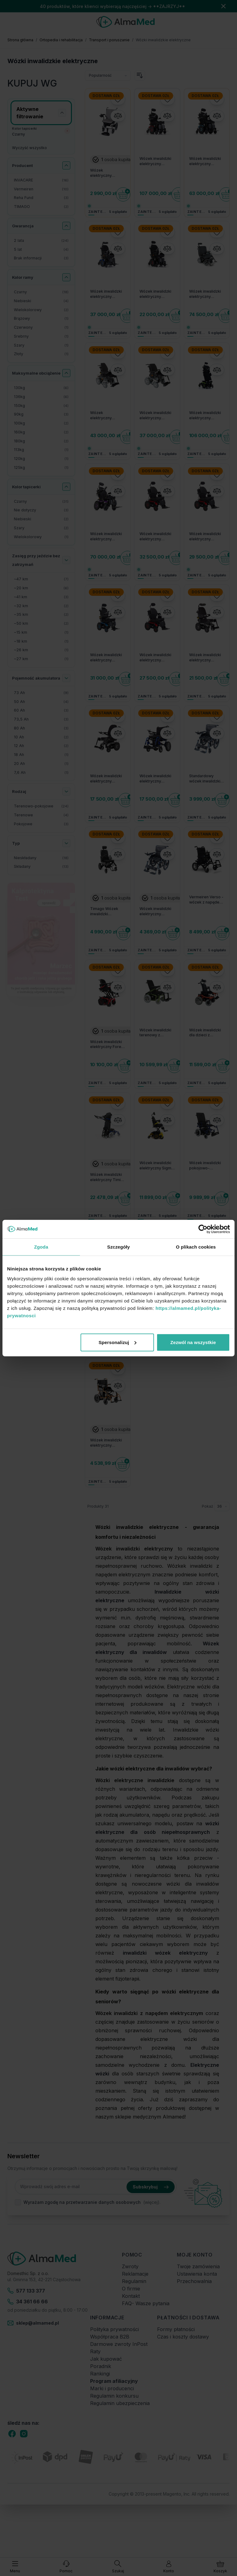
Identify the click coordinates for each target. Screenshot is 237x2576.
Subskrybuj (150, 2186)
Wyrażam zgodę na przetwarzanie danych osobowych (82, 2202)
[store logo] (125, 22)
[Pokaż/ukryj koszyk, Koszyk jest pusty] (220, 2567)
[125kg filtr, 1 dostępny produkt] (41, 467)
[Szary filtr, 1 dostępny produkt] (41, 345)
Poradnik (100, 2366)
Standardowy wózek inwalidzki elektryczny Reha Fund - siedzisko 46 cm (205, 779)
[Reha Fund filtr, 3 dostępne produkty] (41, 197)
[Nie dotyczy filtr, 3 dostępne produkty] (41, 510)
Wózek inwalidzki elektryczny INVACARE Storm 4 (156, 415)
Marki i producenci (112, 2388)
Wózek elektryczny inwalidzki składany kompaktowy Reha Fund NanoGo (107, 173)
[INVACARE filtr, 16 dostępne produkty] (41, 180)
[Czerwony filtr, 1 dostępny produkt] (41, 327)
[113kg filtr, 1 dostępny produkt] (41, 449)
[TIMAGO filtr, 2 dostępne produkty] (41, 206)
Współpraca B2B (109, 2337)
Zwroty (130, 2266)
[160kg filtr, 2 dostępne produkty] (41, 432)
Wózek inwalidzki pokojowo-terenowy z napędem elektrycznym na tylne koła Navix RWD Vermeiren (205, 1165)
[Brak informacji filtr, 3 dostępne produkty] (41, 258)
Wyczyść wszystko (29, 147)
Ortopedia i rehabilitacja (61, 40)
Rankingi (100, 2374)
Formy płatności (176, 2329)
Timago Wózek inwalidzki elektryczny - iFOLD (104, 911)
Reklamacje (135, 2274)
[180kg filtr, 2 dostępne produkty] (41, 441)
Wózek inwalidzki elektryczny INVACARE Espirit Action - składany (155, 779)
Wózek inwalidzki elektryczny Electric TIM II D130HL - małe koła (106, 1443)
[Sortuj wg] (108, 75)
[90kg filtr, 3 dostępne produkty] (41, 414)
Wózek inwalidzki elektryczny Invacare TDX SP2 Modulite (106, 294)
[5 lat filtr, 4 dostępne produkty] (41, 249)
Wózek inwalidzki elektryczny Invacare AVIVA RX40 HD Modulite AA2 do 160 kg (156, 536)
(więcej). (151, 2202)
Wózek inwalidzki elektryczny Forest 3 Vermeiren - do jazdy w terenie (107, 1044)
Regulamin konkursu (114, 2396)
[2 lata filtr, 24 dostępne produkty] (41, 240)
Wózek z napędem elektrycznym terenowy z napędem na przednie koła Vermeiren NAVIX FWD (107, 1298)
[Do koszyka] (123, 194)
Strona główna (20, 40)
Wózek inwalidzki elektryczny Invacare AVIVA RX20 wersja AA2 (205, 657)
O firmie (131, 2288)
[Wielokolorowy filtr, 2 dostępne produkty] (41, 310)
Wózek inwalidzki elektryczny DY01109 (155, 911)
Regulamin (134, 2281)
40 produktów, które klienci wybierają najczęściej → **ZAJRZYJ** (112, 6)
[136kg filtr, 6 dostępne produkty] (41, 396)
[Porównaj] (117, 116)
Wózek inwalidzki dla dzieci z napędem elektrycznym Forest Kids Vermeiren (205, 1033)
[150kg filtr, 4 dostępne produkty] (41, 405)
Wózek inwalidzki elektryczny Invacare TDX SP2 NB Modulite (156, 294)
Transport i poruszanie (109, 40)
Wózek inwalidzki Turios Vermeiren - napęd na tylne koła (157, 1310)
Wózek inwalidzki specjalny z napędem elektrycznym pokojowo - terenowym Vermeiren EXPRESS (205, 1298)
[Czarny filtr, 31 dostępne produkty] (41, 501)
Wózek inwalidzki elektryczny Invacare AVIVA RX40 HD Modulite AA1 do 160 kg (206, 536)
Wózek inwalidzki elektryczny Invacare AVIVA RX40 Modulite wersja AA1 (155, 657)
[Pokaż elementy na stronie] (222, 1506)
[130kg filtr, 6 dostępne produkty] (41, 388)
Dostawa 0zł (106, 95)
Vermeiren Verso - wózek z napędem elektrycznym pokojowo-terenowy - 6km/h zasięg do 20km (206, 900)
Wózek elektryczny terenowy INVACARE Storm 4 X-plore (107, 415)
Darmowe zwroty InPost (119, 2344)
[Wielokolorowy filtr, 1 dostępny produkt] (41, 537)
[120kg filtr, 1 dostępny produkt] (41, 458)
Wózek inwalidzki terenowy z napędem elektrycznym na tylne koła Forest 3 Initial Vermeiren (156, 1033)
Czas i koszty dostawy (183, 2337)
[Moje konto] (168, 2567)
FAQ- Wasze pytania (145, 2303)
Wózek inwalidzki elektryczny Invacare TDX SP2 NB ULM (205, 161)
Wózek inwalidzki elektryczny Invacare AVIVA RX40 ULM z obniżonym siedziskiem (106, 536)
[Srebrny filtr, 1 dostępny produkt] (41, 336)
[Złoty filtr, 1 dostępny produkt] (41, 354)
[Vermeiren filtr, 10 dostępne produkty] (41, 189)
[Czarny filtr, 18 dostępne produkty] (41, 292)
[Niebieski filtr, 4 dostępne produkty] (41, 301)
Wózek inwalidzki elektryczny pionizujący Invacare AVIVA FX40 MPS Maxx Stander (205, 415)
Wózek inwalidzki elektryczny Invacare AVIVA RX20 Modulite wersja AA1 (106, 779)
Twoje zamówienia (198, 2266)
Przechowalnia (194, 2281)
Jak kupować (106, 2359)
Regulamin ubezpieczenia (120, 2403)
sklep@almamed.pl (33, 2323)
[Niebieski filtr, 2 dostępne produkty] (41, 519)
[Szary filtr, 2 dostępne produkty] (41, 528)
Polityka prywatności (114, 2329)
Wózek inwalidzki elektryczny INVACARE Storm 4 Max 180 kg (206, 294)
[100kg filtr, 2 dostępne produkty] (41, 423)
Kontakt (131, 2296)
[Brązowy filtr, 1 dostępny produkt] (41, 318)
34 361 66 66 (27, 2302)
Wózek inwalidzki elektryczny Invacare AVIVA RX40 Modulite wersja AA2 (106, 657)
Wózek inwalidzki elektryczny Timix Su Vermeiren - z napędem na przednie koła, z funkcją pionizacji (106, 1177)
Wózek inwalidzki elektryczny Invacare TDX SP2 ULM (156, 161)
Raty (95, 2351)
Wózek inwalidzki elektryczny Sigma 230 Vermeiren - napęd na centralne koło (156, 1165)
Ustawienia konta (197, 2274)
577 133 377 (26, 2291)
